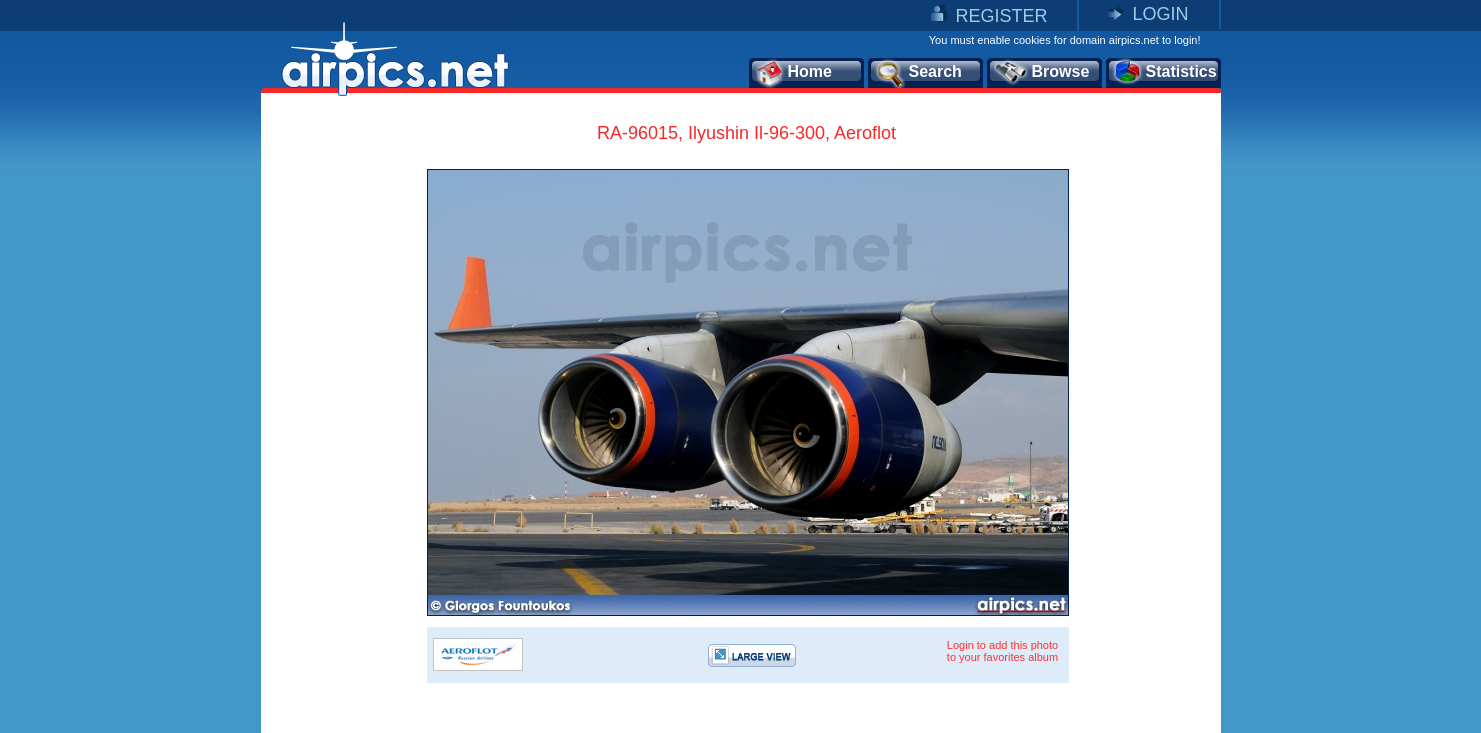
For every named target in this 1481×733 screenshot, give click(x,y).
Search (918, 73)
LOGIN (1160, 14)
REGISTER (1001, 16)
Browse (1041, 73)
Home (793, 73)
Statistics (1164, 73)
